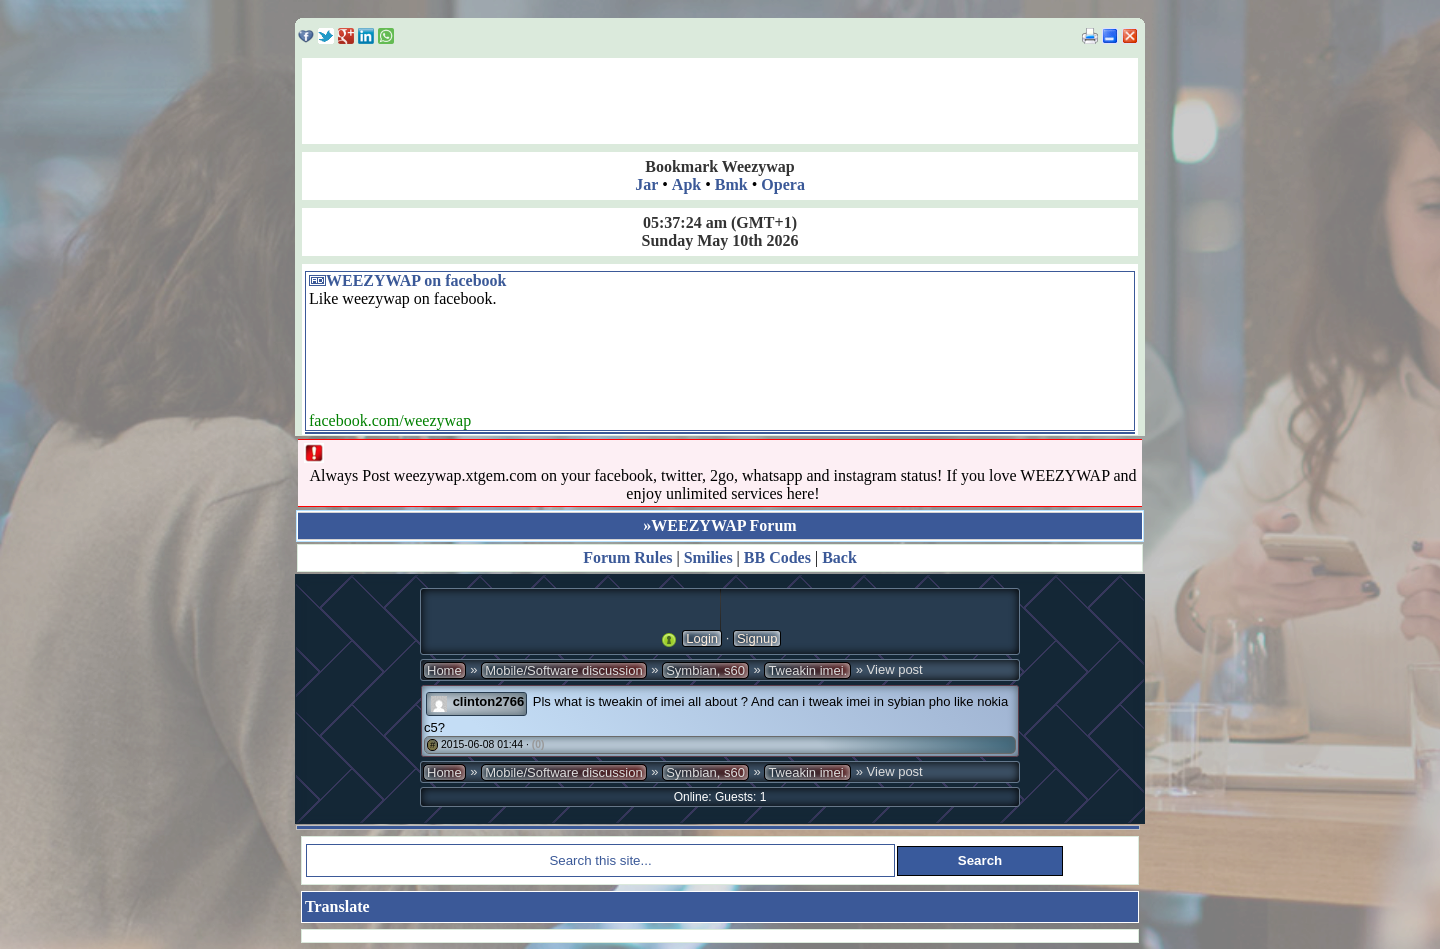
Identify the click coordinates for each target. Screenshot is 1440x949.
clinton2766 (489, 701)
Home (444, 670)
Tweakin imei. (807, 670)
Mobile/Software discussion (564, 670)
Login (702, 638)
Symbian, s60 (705, 670)
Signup (757, 638)
